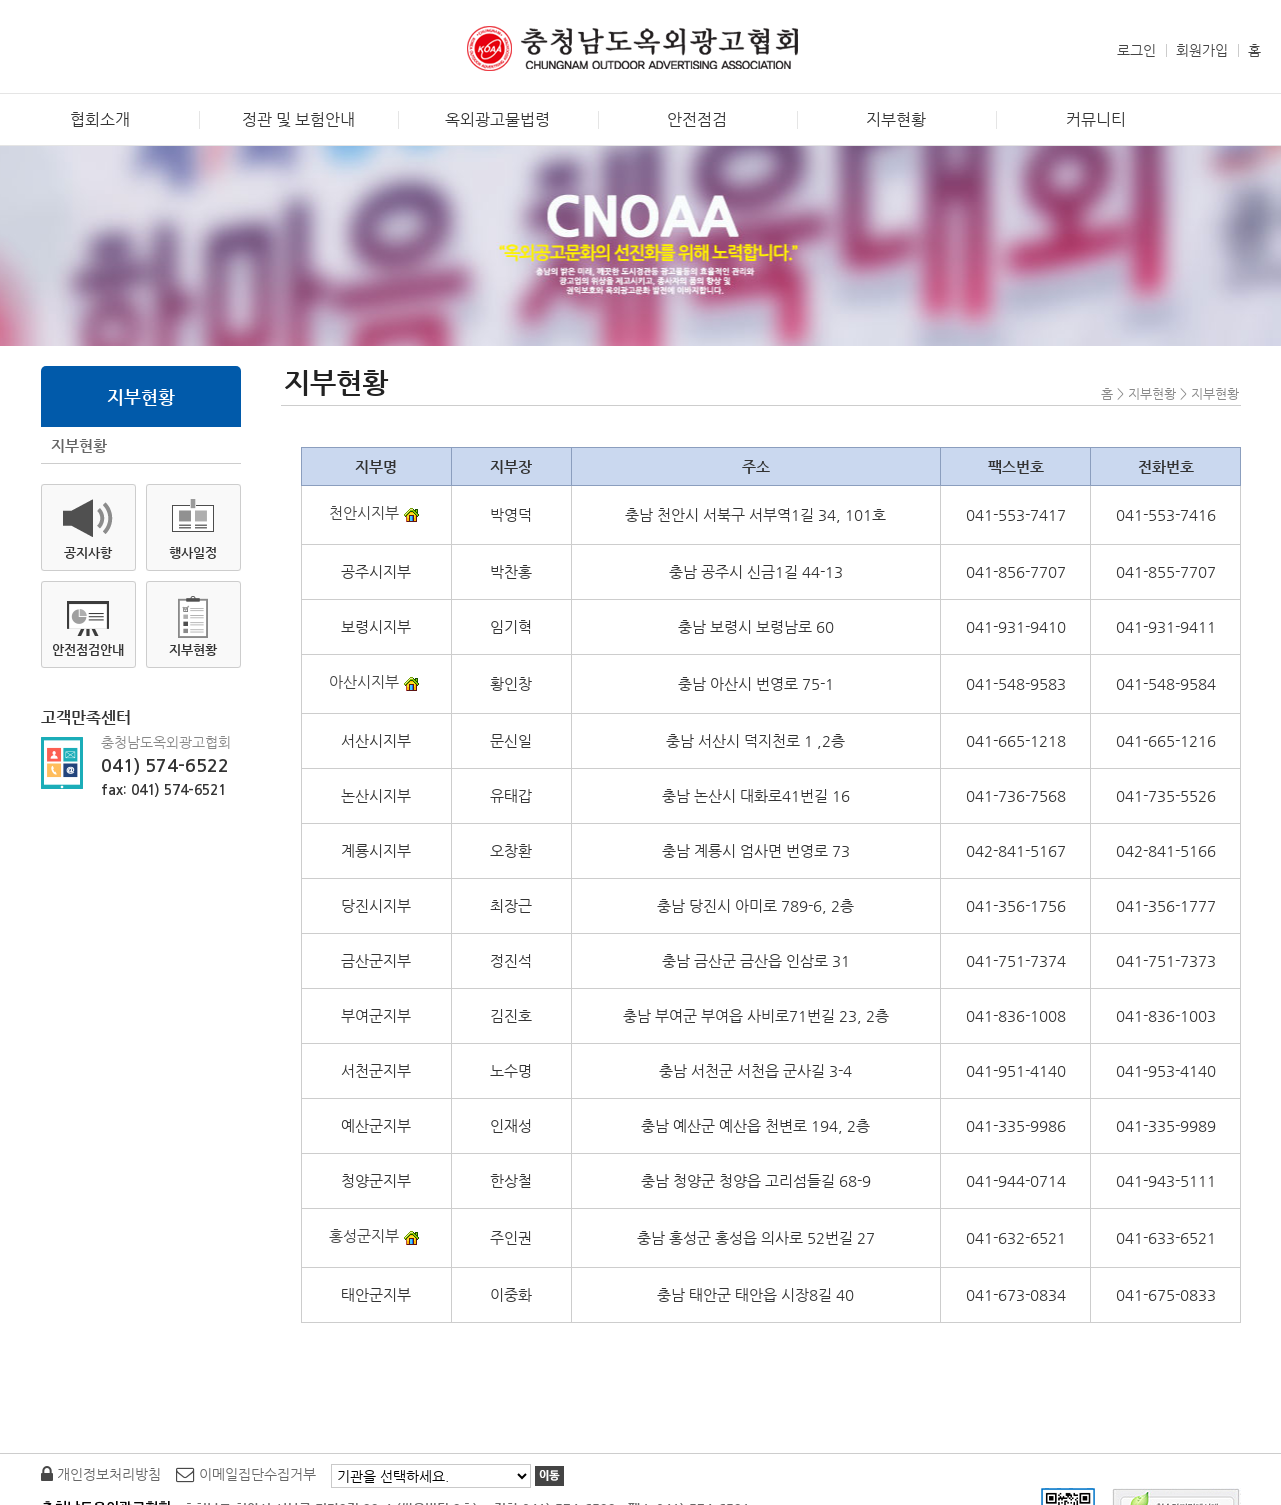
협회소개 (100, 119)
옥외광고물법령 (497, 119)
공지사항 (88, 552)
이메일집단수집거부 (246, 1474)
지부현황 (896, 119)
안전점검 (697, 119)
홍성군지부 (376, 1235)
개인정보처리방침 (101, 1474)
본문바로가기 (39, 15)
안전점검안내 (88, 649)
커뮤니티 (1096, 119)
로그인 (1136, 50)
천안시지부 (376, 512)
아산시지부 (376, 681)
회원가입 (1202, 50)
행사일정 (193, 552)
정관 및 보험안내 (298, 119)
